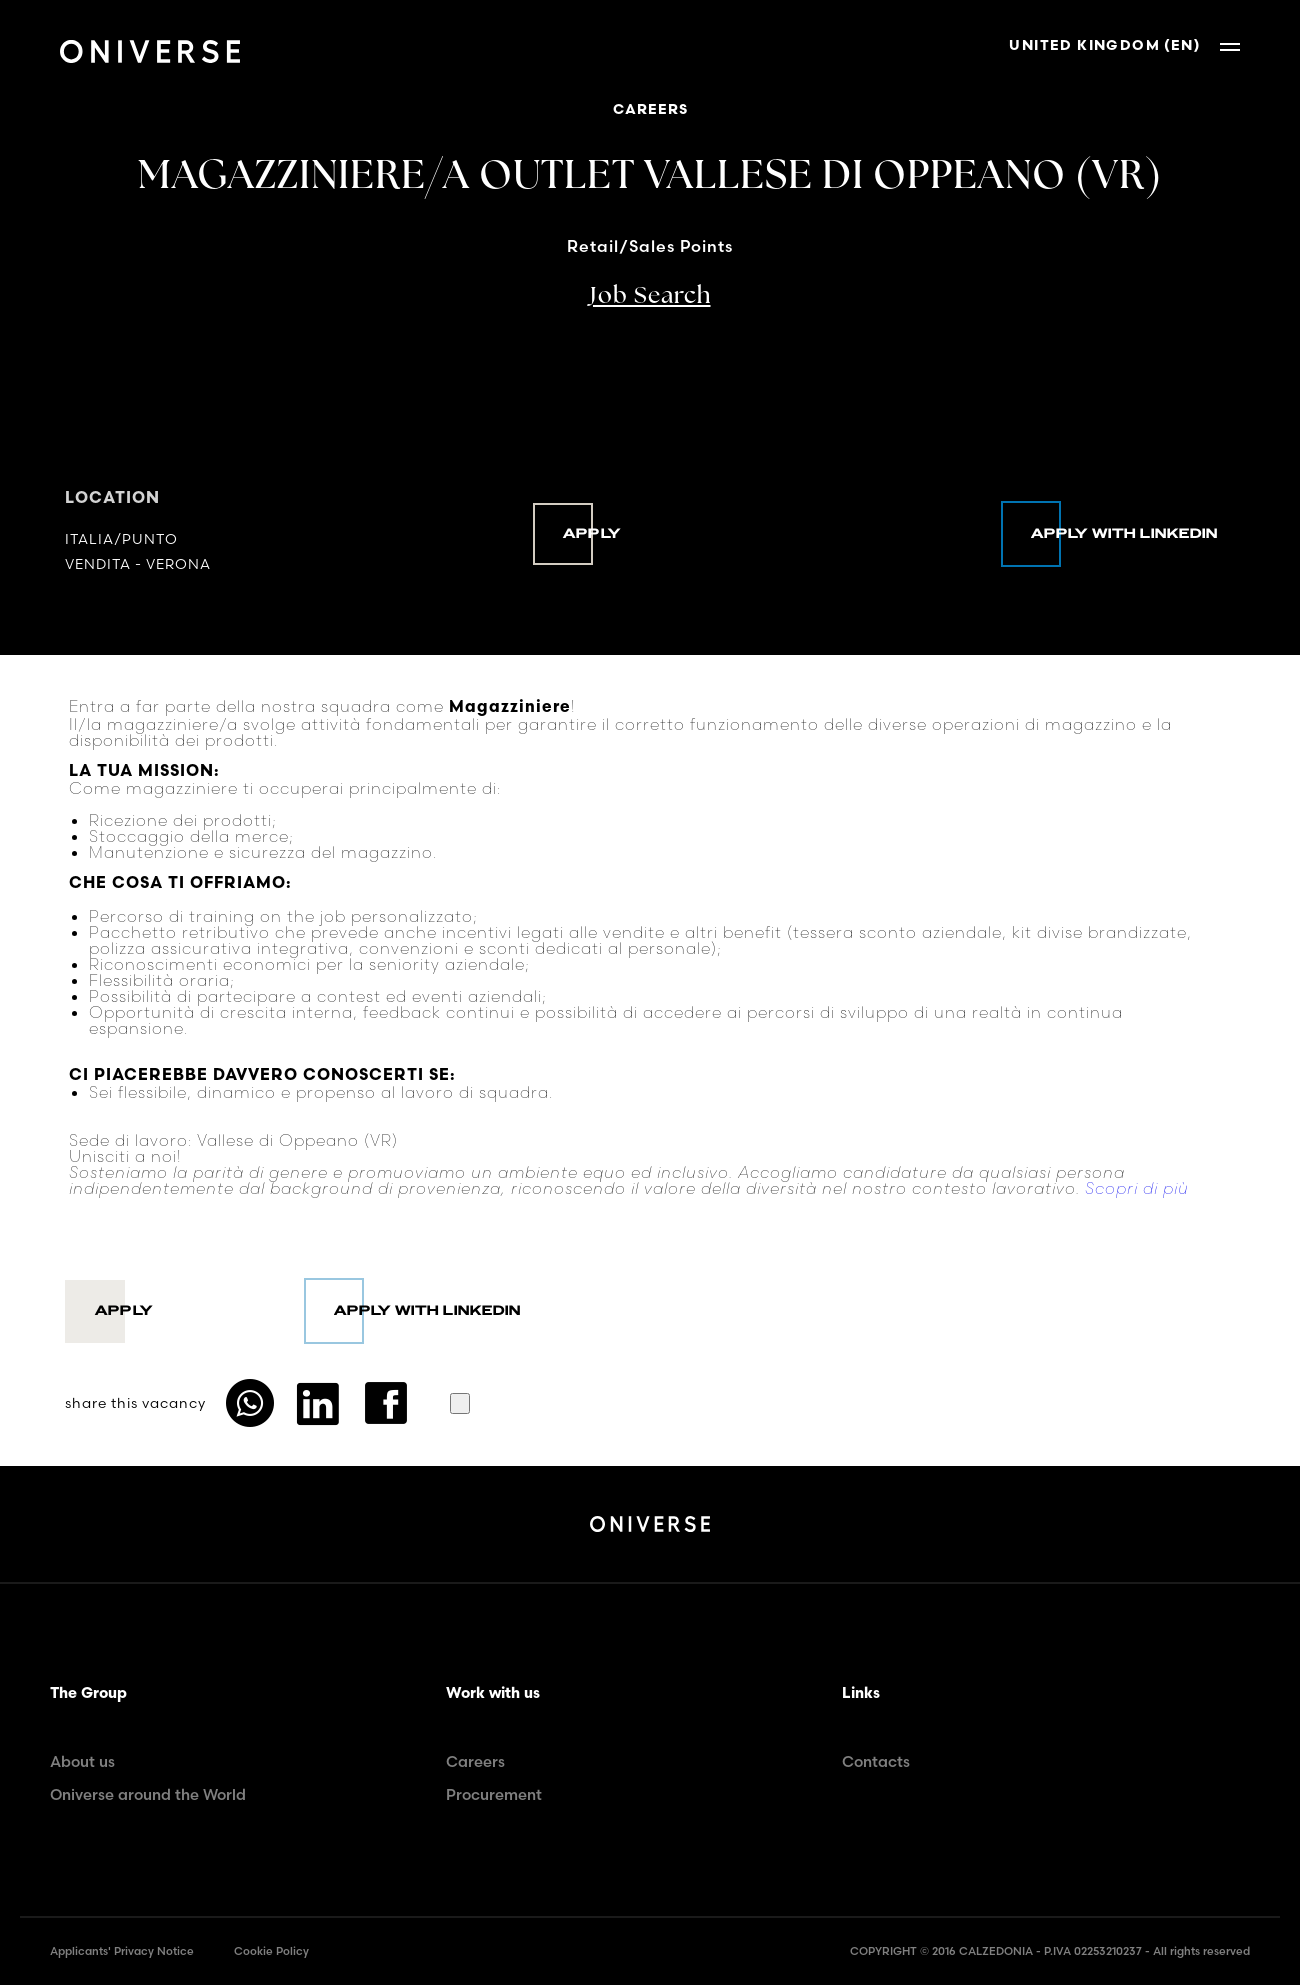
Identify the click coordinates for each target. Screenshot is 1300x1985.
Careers (475, 1761)
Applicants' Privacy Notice (122, 1951)
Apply (592, 534)
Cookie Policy (271, 1951)
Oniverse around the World (148, 1794)
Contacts (876, 1761)
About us (82, 1761)
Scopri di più (1137, 1188)
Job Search (650, 297)
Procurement (494, 1794)
